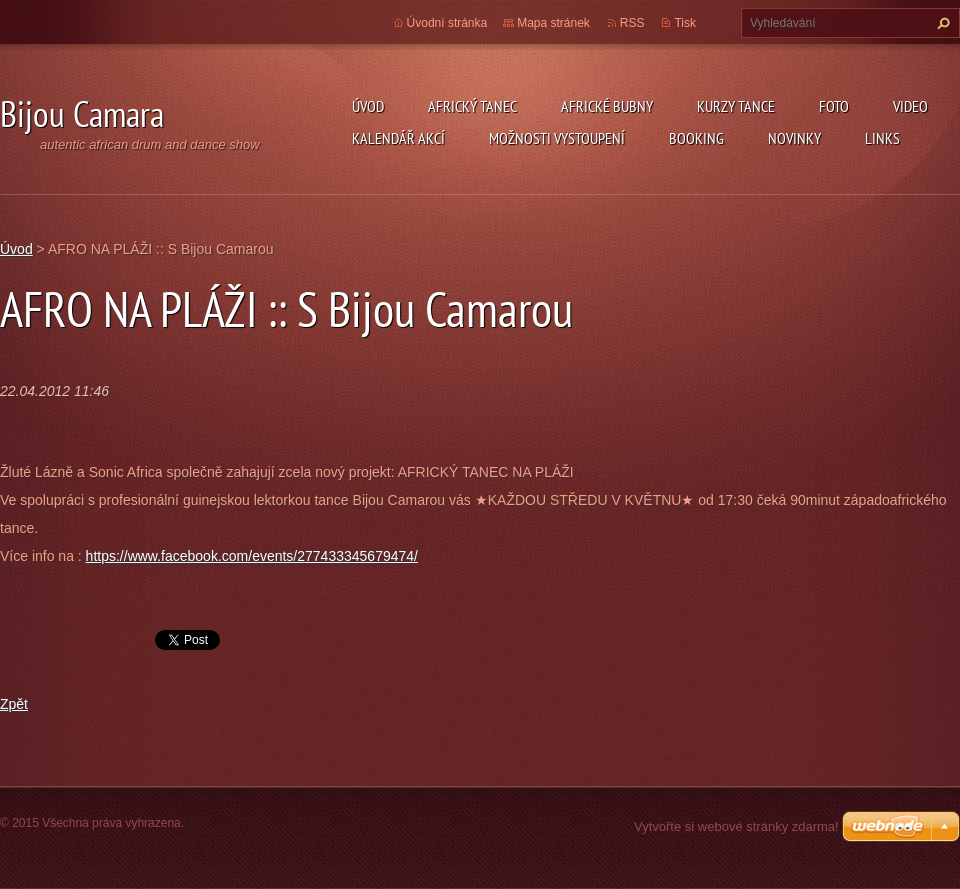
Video (910, 106)
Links (882, 138)
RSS (632, 23)
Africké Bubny (607, 106)
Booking (696, 138)
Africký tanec (472, 106)
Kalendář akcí (398, 138)
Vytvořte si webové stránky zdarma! (736, 826)
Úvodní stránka (447, 23)
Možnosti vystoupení (557, 138)
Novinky (794, 138)
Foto (834, 106)
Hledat (941, 23)
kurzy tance (736, 106)
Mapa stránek (553, 23)
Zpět (14, 704)
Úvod (368, 106)
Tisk (685, 23)
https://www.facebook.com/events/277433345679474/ (252, 556)
